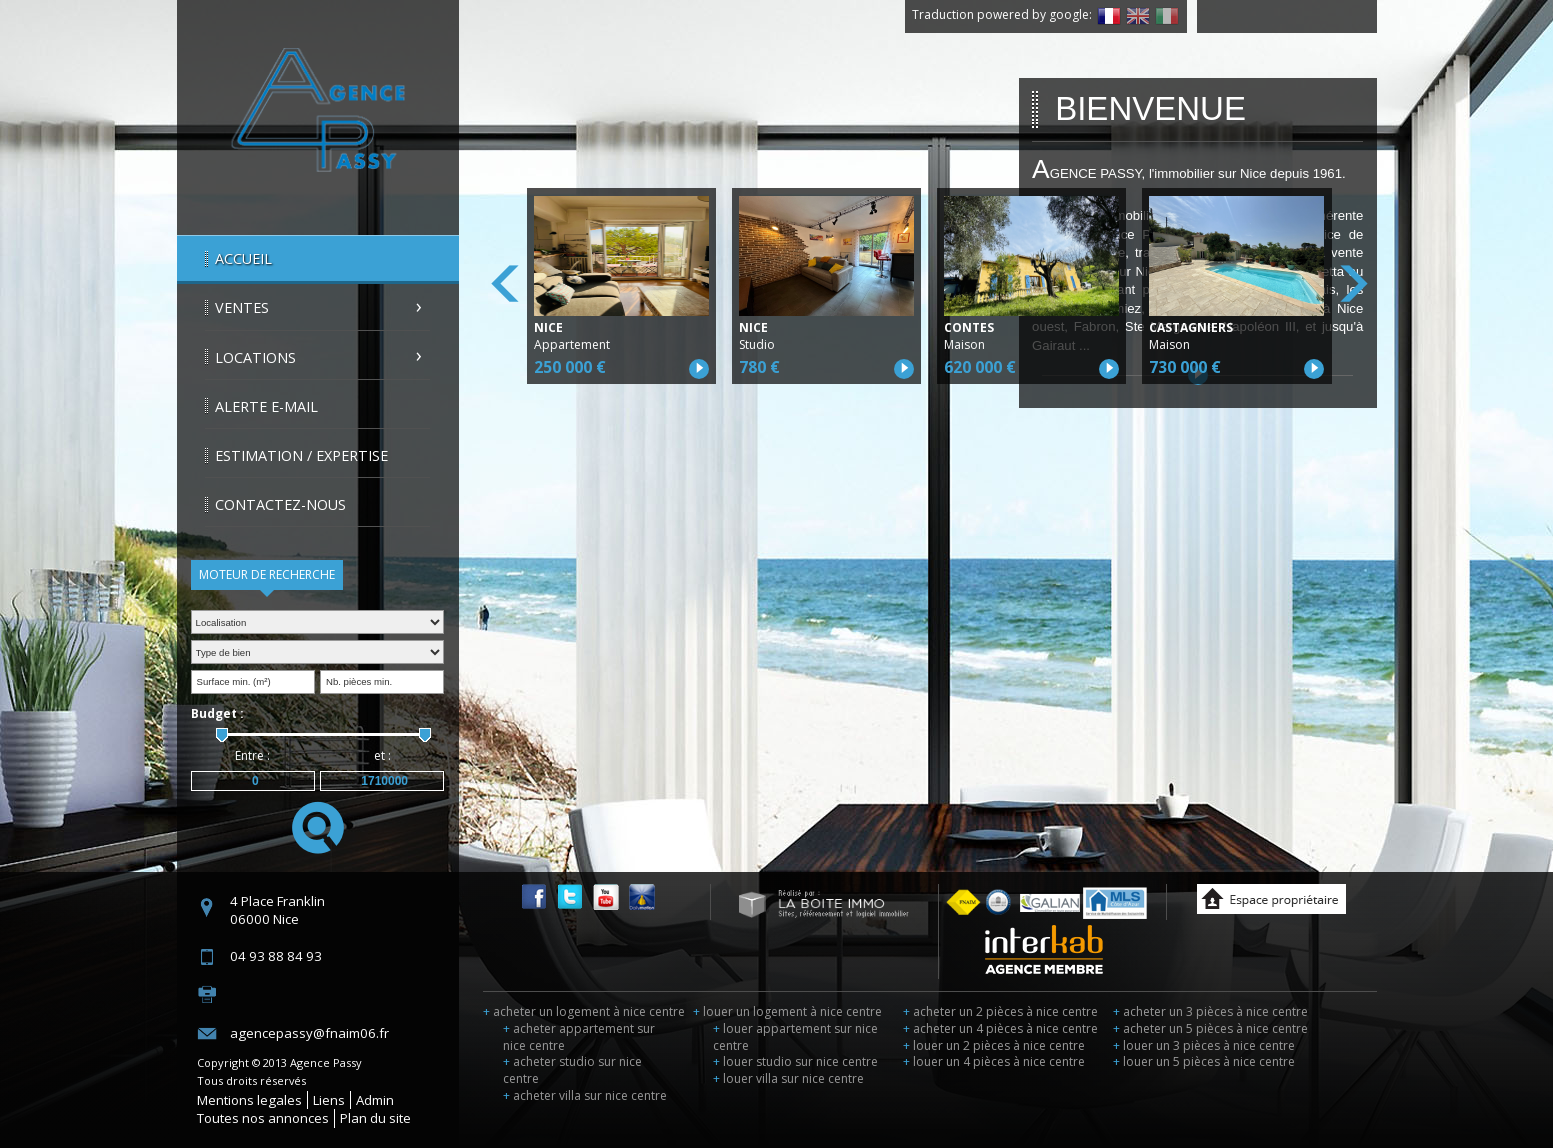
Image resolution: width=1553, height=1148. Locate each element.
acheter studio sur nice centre (572, 1070)
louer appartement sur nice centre (795, 1037)
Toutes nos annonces (263, 1118)
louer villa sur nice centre (788, 1078)
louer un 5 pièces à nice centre (1204, 1061)
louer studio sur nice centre (795, 1061)
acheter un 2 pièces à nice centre (1000, 1011)
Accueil (243, 258)
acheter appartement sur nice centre (579, 1037)
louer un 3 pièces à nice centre (1204, 1045)
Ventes (242, 307)
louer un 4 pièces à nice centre (994, 1061)
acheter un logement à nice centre (584, 1011)
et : (382, 755)
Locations (255, 357)
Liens (329, 1100)
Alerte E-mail (266, 406)
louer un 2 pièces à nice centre (994, 1045)
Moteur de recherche (267, 574)
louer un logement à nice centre (787, 1011)
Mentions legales (249, 1100)
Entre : (252, 755)
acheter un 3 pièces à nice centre (1210, 1011)
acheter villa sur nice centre (585, 1095)
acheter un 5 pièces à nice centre (1210, 1028)
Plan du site (375, 1118)
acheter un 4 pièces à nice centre (1000, 1028)
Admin (375, 1100)
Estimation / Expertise (301, 455)
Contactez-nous (280, 504)
